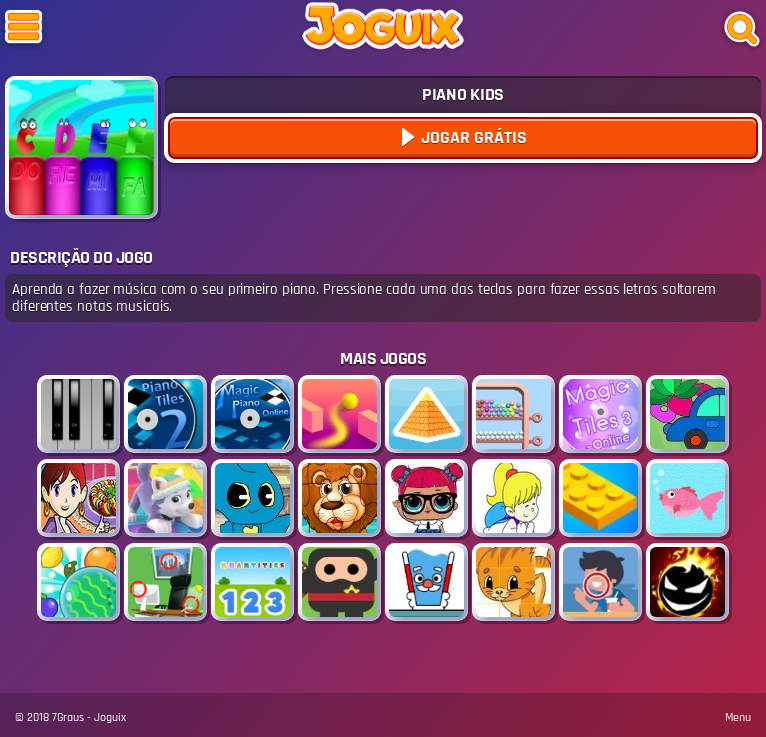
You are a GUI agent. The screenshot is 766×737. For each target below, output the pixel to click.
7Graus (68, 717)
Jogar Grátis (472, 137)
